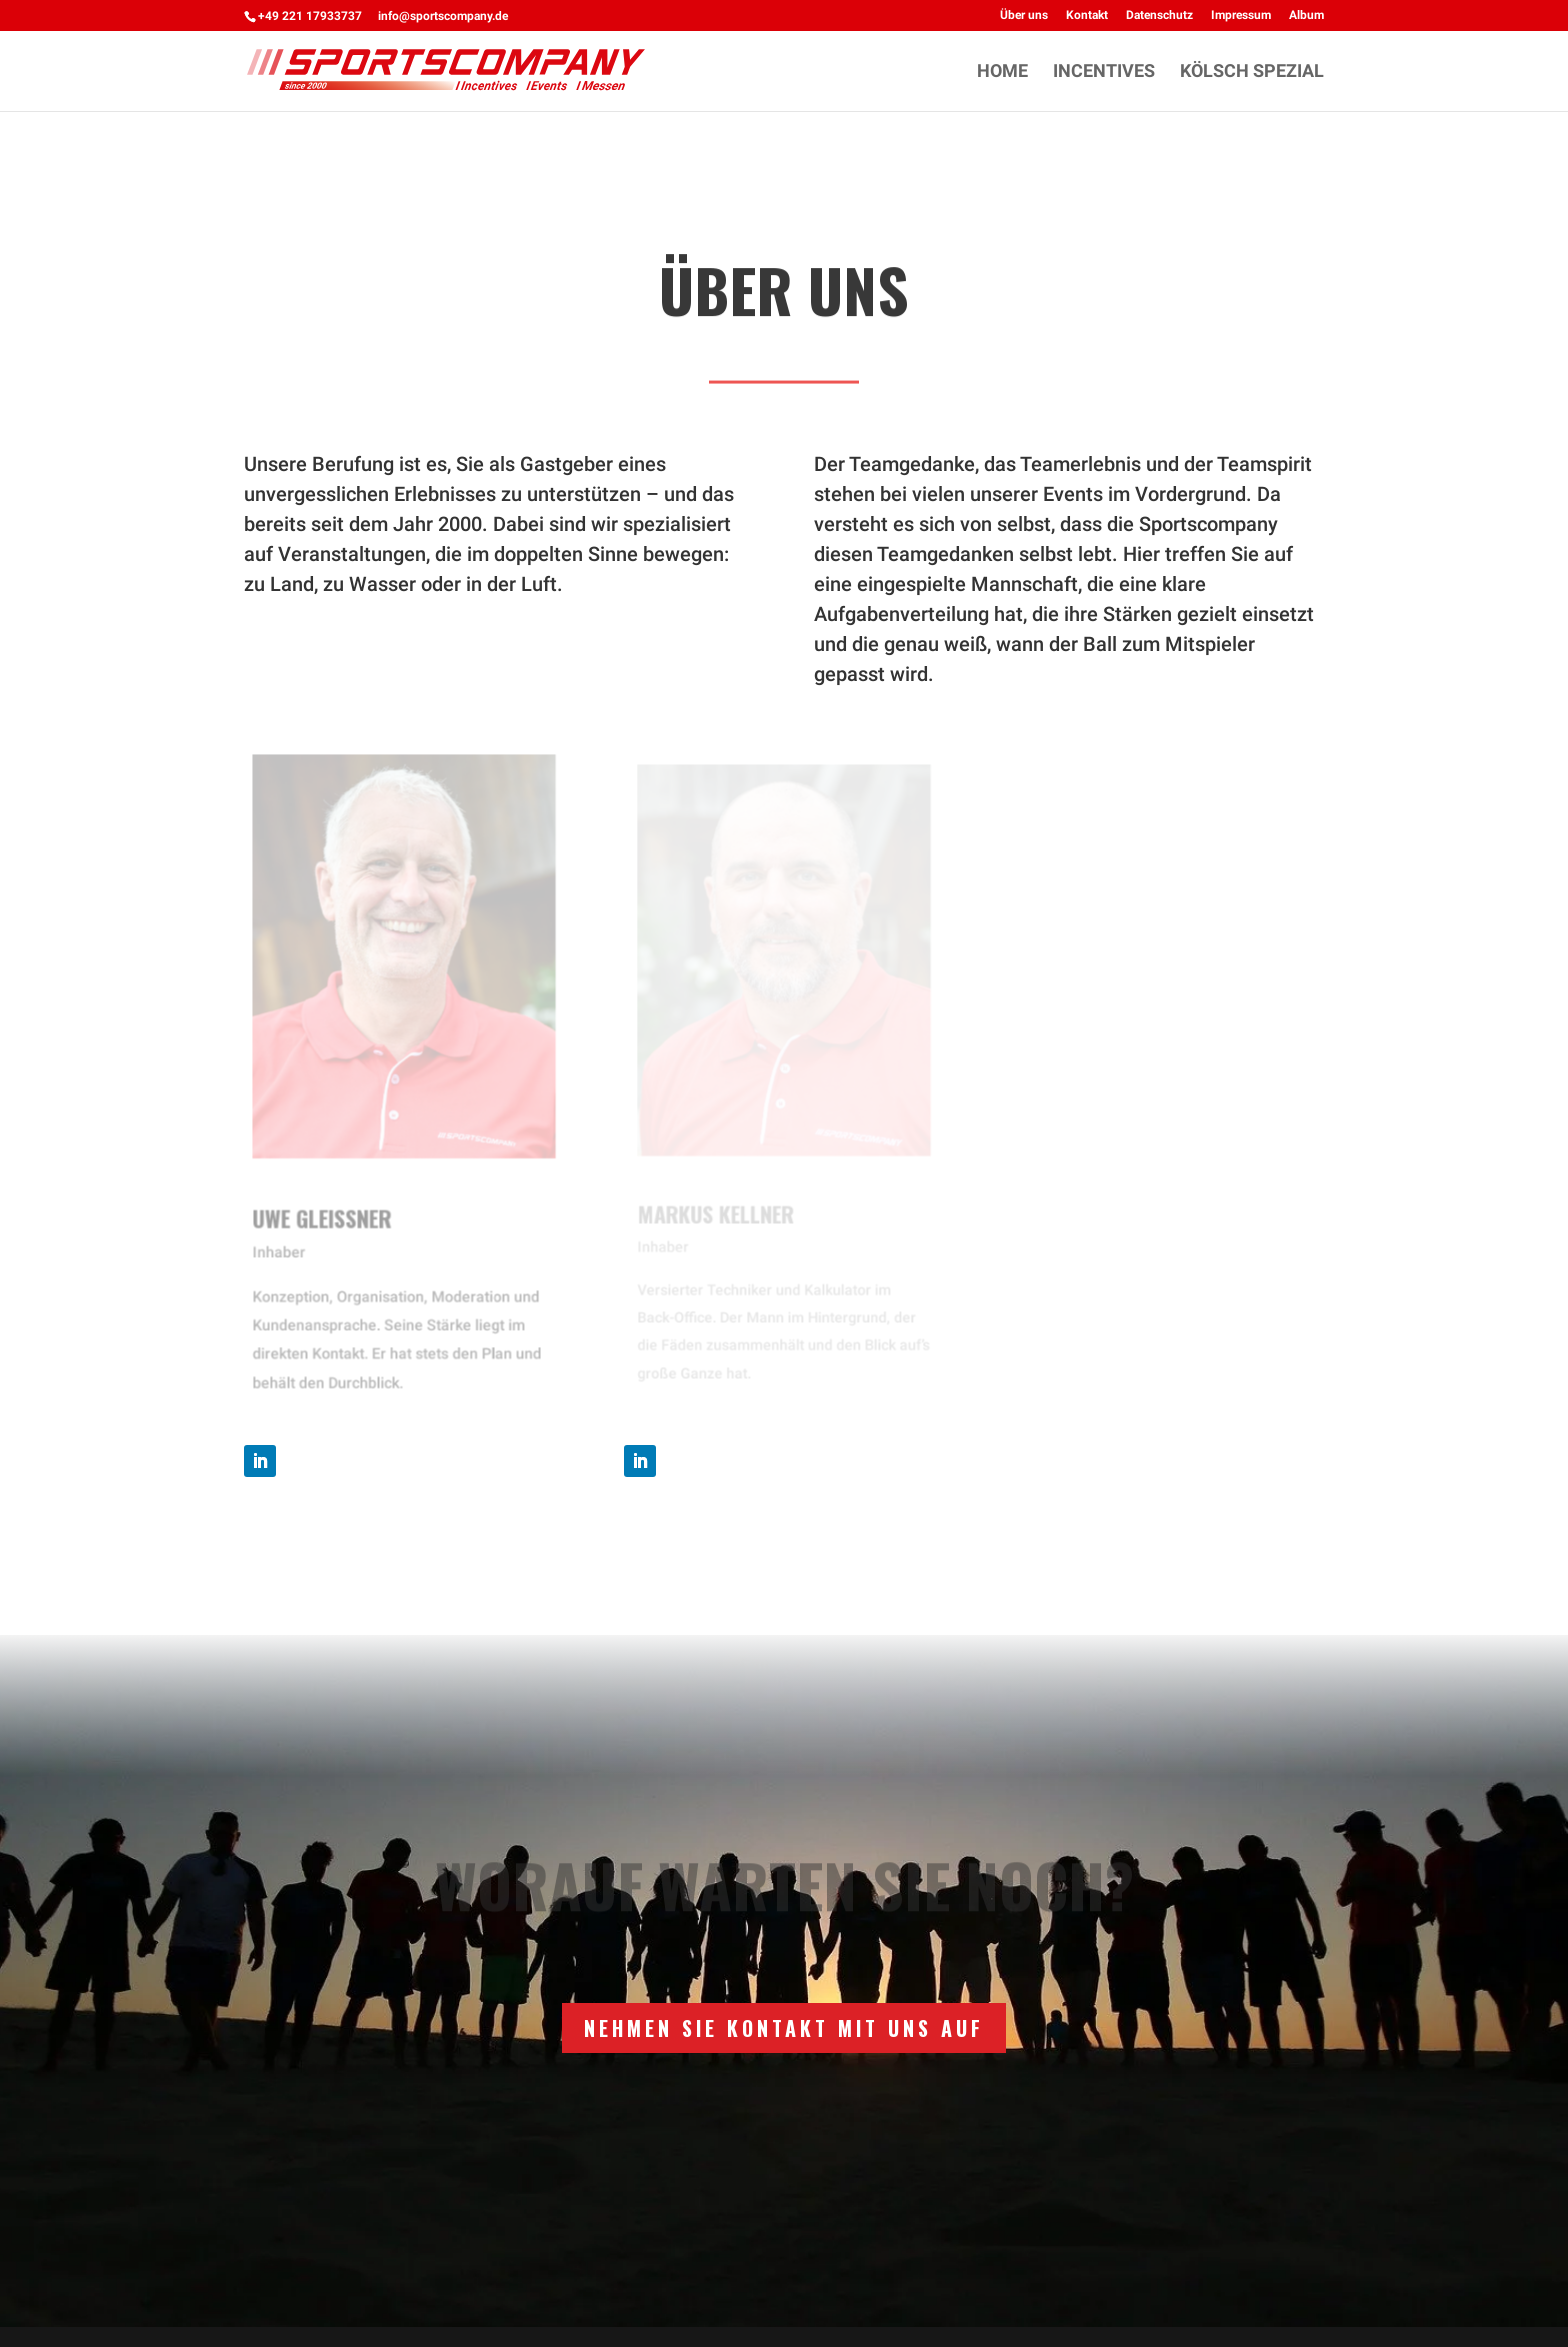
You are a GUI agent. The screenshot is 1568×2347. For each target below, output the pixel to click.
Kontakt (1087, 15)
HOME (1002, 72)
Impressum (1241, 15)
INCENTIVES (1104, 72)
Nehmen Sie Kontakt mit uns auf (784, 2028)
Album (1306, 15)
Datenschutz (1159, 15)
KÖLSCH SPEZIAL (1252, 72)
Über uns (1024, 15)
